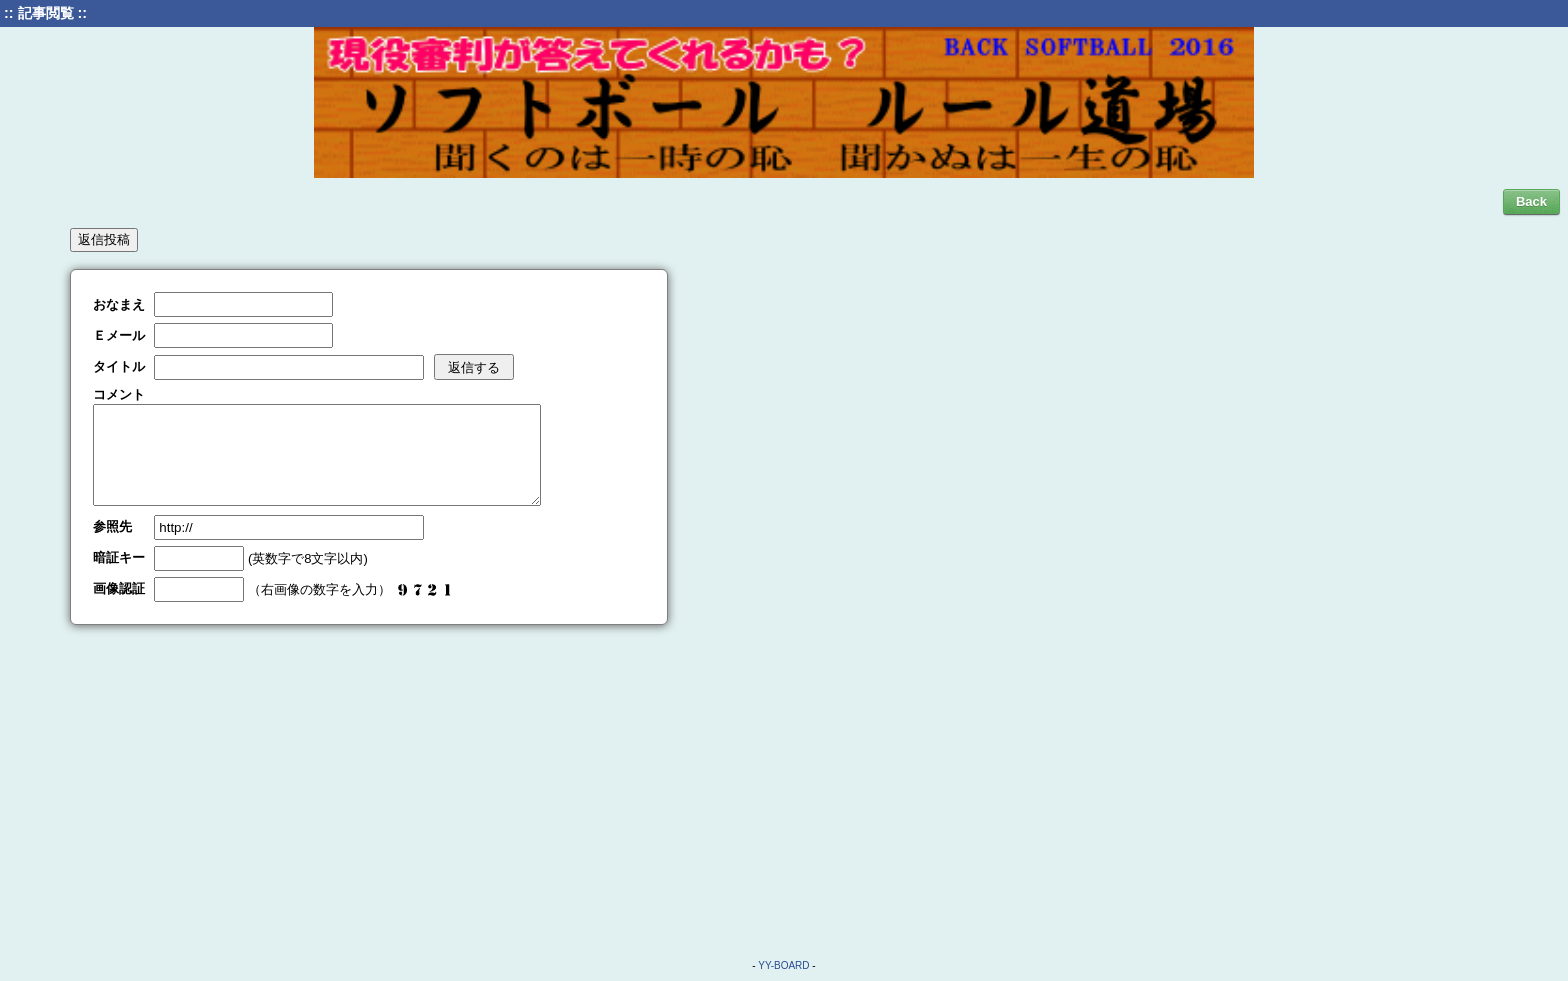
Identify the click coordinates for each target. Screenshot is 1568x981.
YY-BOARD (783, 965)
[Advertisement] (784, 782)
